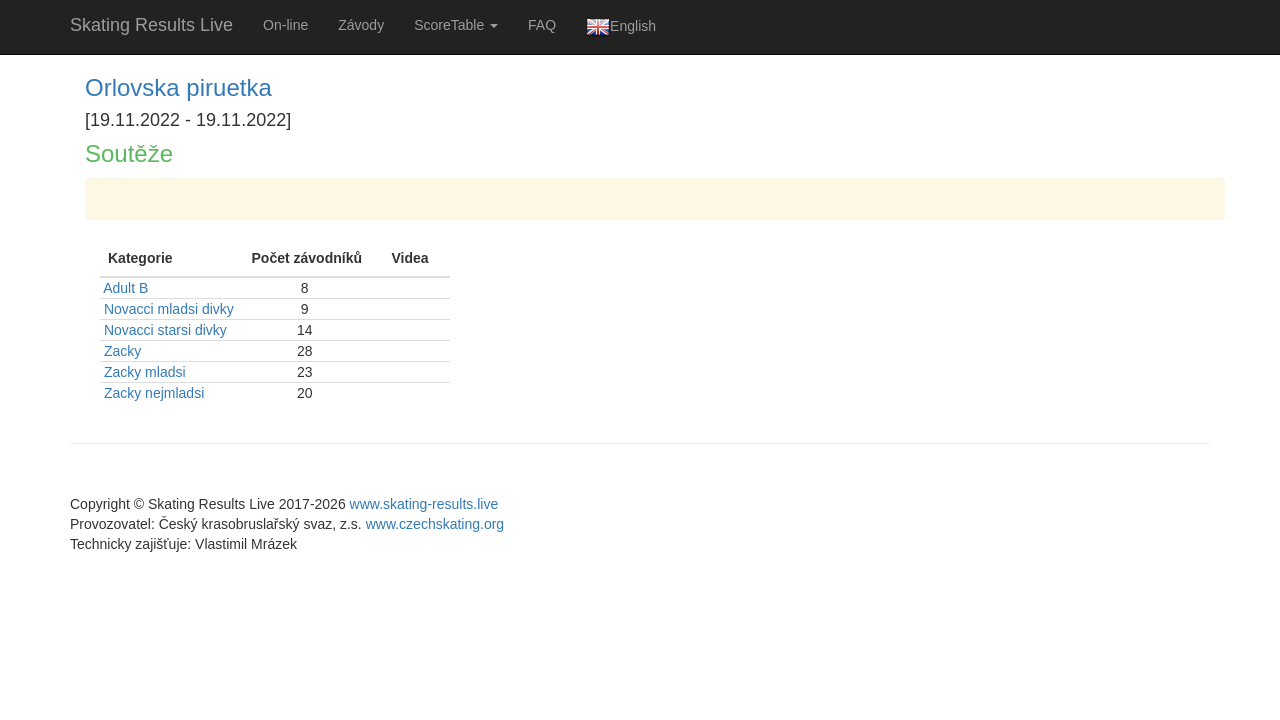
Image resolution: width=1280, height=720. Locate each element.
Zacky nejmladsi (154, 393)
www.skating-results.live (424, 504)
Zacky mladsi (145, 372)
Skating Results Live (151, 25)
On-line (285, 25)
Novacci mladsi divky (169, 309)
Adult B (125, 288)
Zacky (122, 351)
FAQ (542, 25)
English (621, 27)
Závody (361, 25)
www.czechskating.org (435, 524)
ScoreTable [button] (456, 25)
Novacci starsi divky (165, 330)
